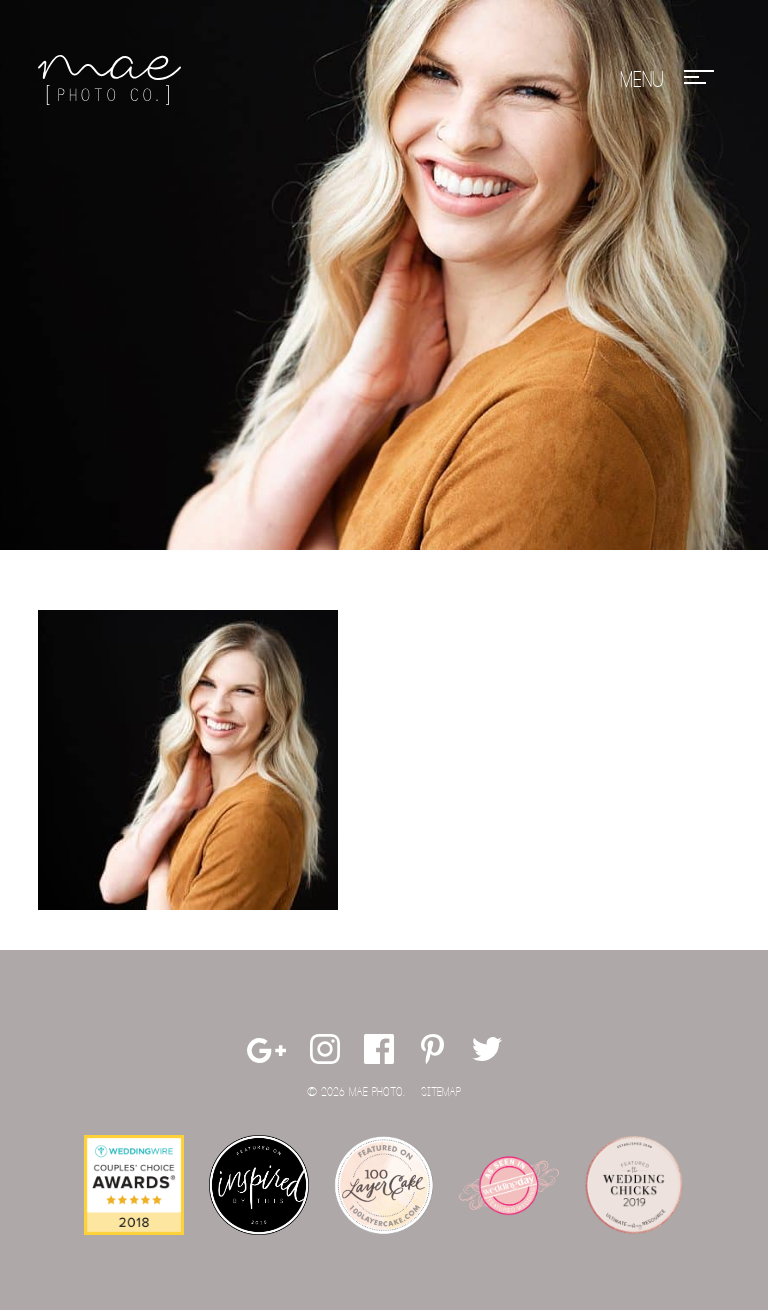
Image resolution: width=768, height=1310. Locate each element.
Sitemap (441, 1092)
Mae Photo (113, 80)
